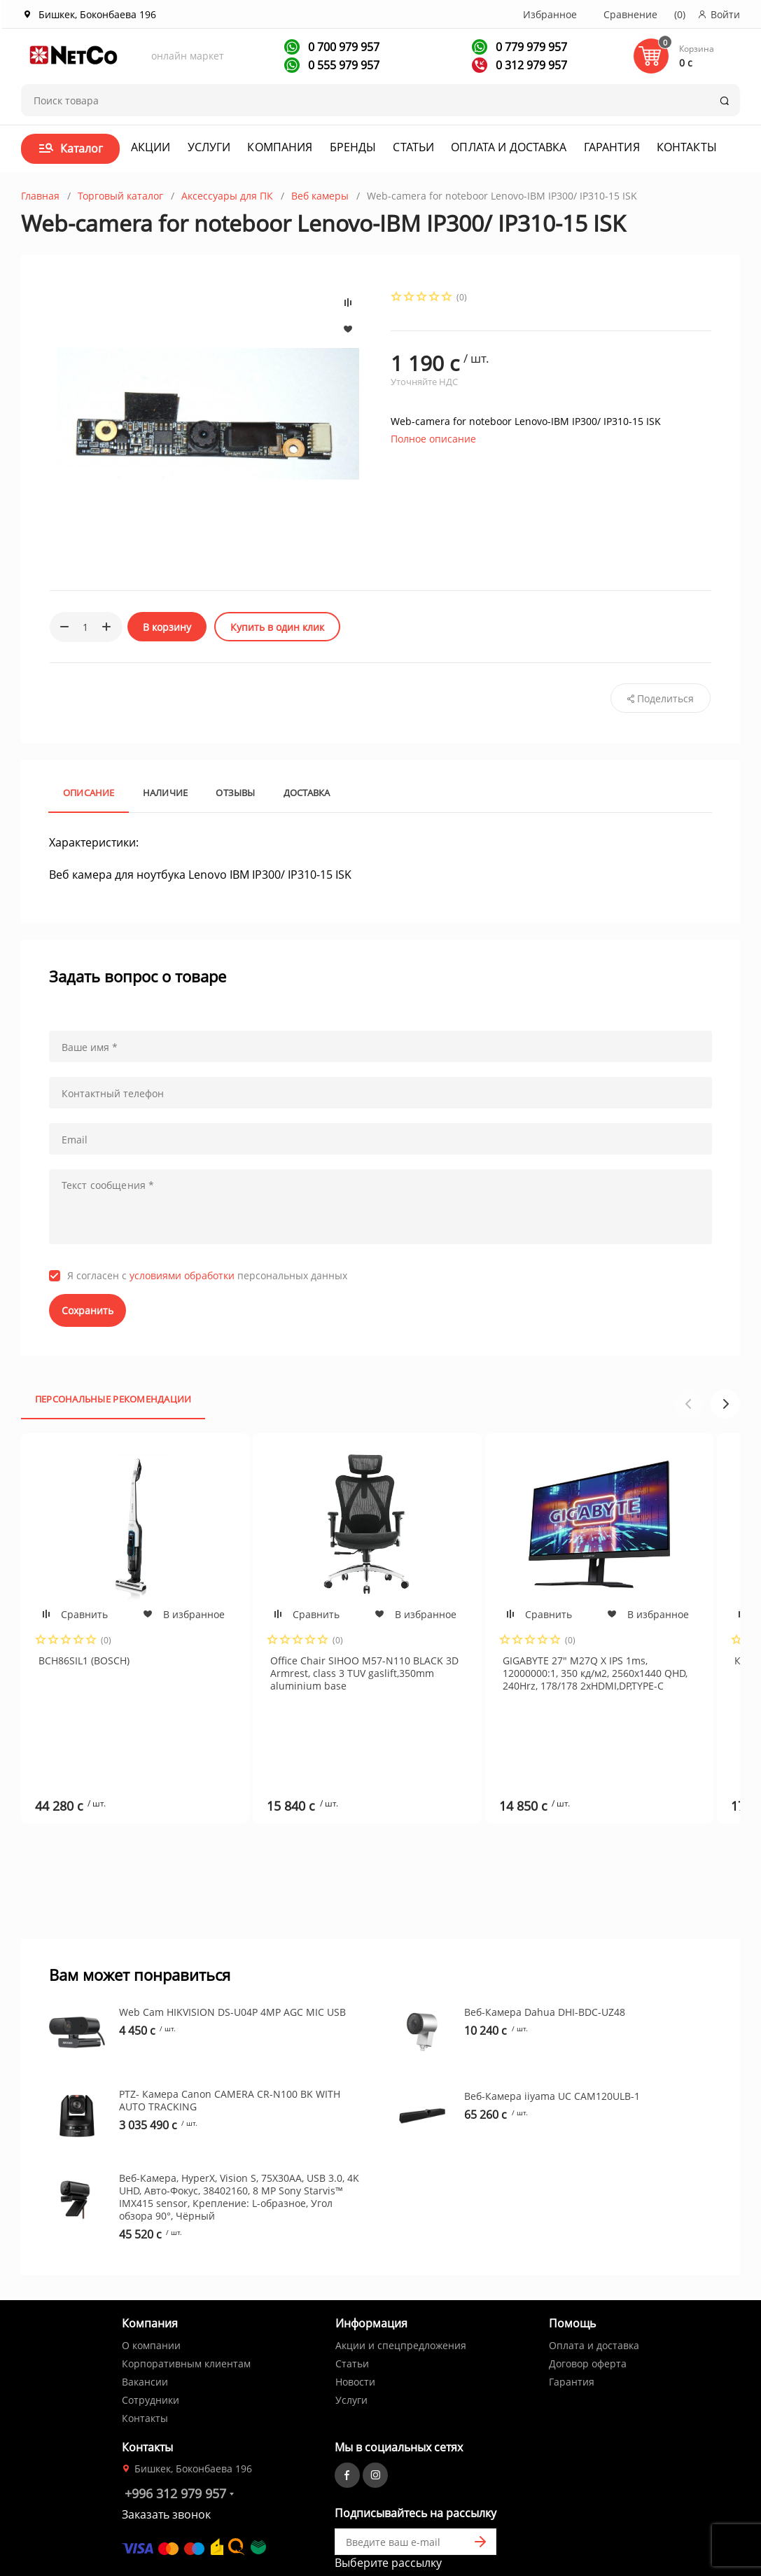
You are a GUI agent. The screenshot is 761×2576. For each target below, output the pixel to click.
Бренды (353, 147)
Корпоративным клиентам (186, 2290)
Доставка (307, 792)
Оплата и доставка (508, 147)
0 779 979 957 (530, 47)
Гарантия (612, 147)
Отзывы (235, 792)
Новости (355, 2308)
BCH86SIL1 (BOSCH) (84, 1660)
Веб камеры (320, 195)
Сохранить (87, 1310)
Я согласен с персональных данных (207, 1275)
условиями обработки (182, 1275)
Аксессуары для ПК (227, 195)
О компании (151, 2271)
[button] (725, 1404)
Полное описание (433, 438)
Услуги (209, 147)
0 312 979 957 (530, 65)
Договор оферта (588, 2290)
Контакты (687, 147)
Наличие (165, 792)
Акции (151, 147)
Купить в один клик (277, 627)
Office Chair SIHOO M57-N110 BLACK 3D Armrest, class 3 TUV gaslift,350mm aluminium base (364, 1673)
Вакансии (145, 2308)
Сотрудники (150, 2326)
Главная (40, 195)
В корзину (167, 627)
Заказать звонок (166, 2441)
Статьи (413, 147)
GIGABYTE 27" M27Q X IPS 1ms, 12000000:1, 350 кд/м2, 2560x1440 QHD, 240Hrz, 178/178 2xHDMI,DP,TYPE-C (595, 1673)
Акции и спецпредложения (400, 2271)
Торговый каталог (120, 195)
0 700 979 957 (342, 47)
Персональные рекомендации (113, 1399)
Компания (279, 147)
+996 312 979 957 (175, 2419)
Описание (89, 792)
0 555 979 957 (342, 65)
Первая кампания (401, 2512)
